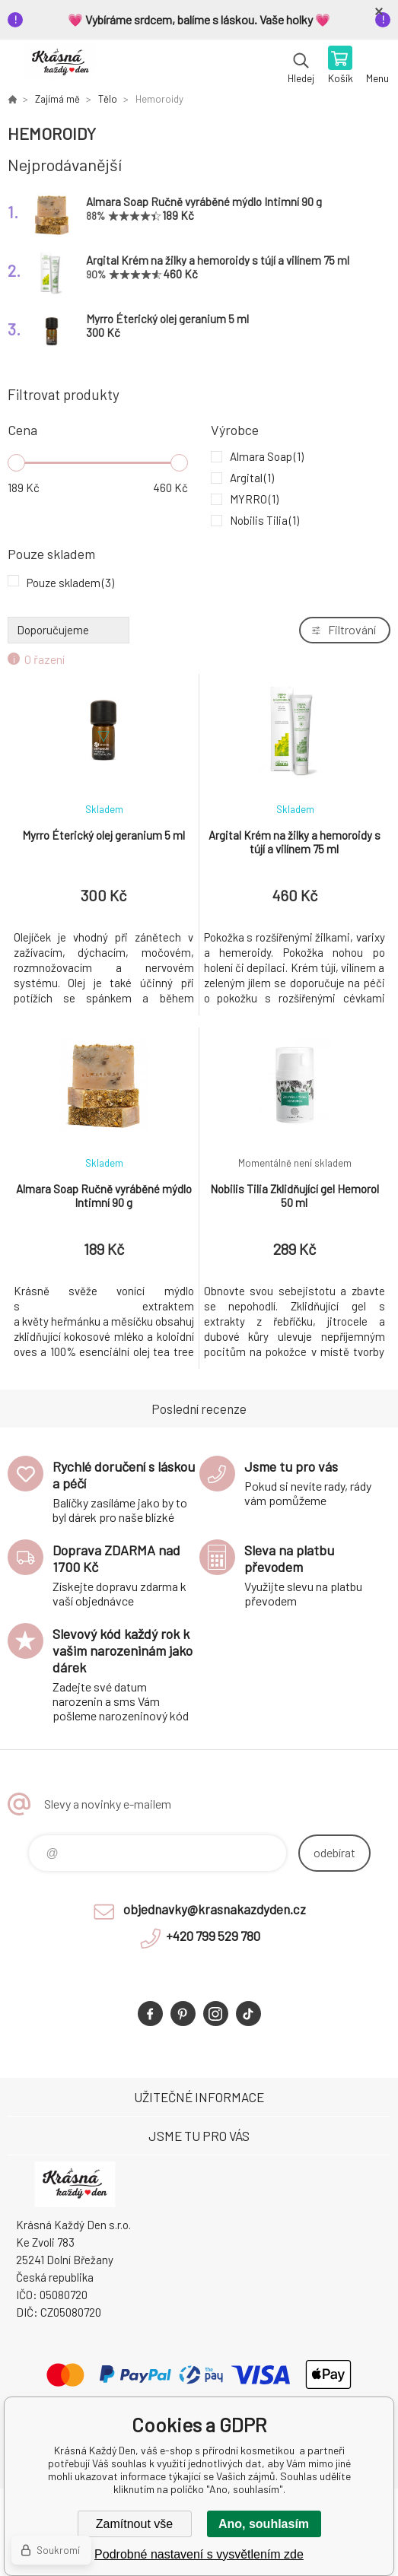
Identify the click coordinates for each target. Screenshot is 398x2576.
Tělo (107, 99)
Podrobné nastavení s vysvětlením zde (199, 2554)
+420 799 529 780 (213, 1935)
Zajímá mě (57, 99)
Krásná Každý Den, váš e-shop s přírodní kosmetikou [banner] (60, 66)
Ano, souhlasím (263, 2523)
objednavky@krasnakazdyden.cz (214, 1909)
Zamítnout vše (134, 2523)
